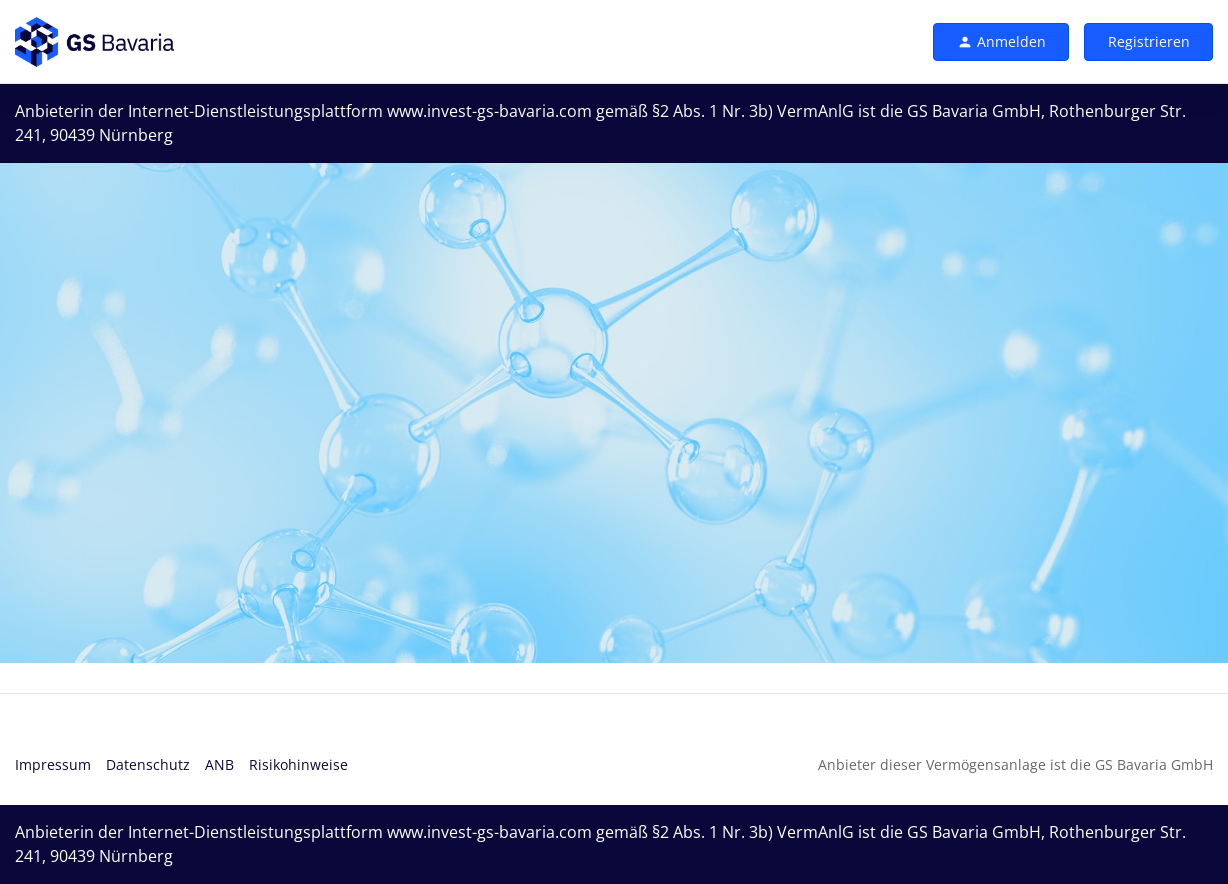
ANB (219, 764)
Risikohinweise (298, 764)
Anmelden (1001, 41)
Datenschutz (148, 764)
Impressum (53, 764)
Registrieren (1149, 41)
